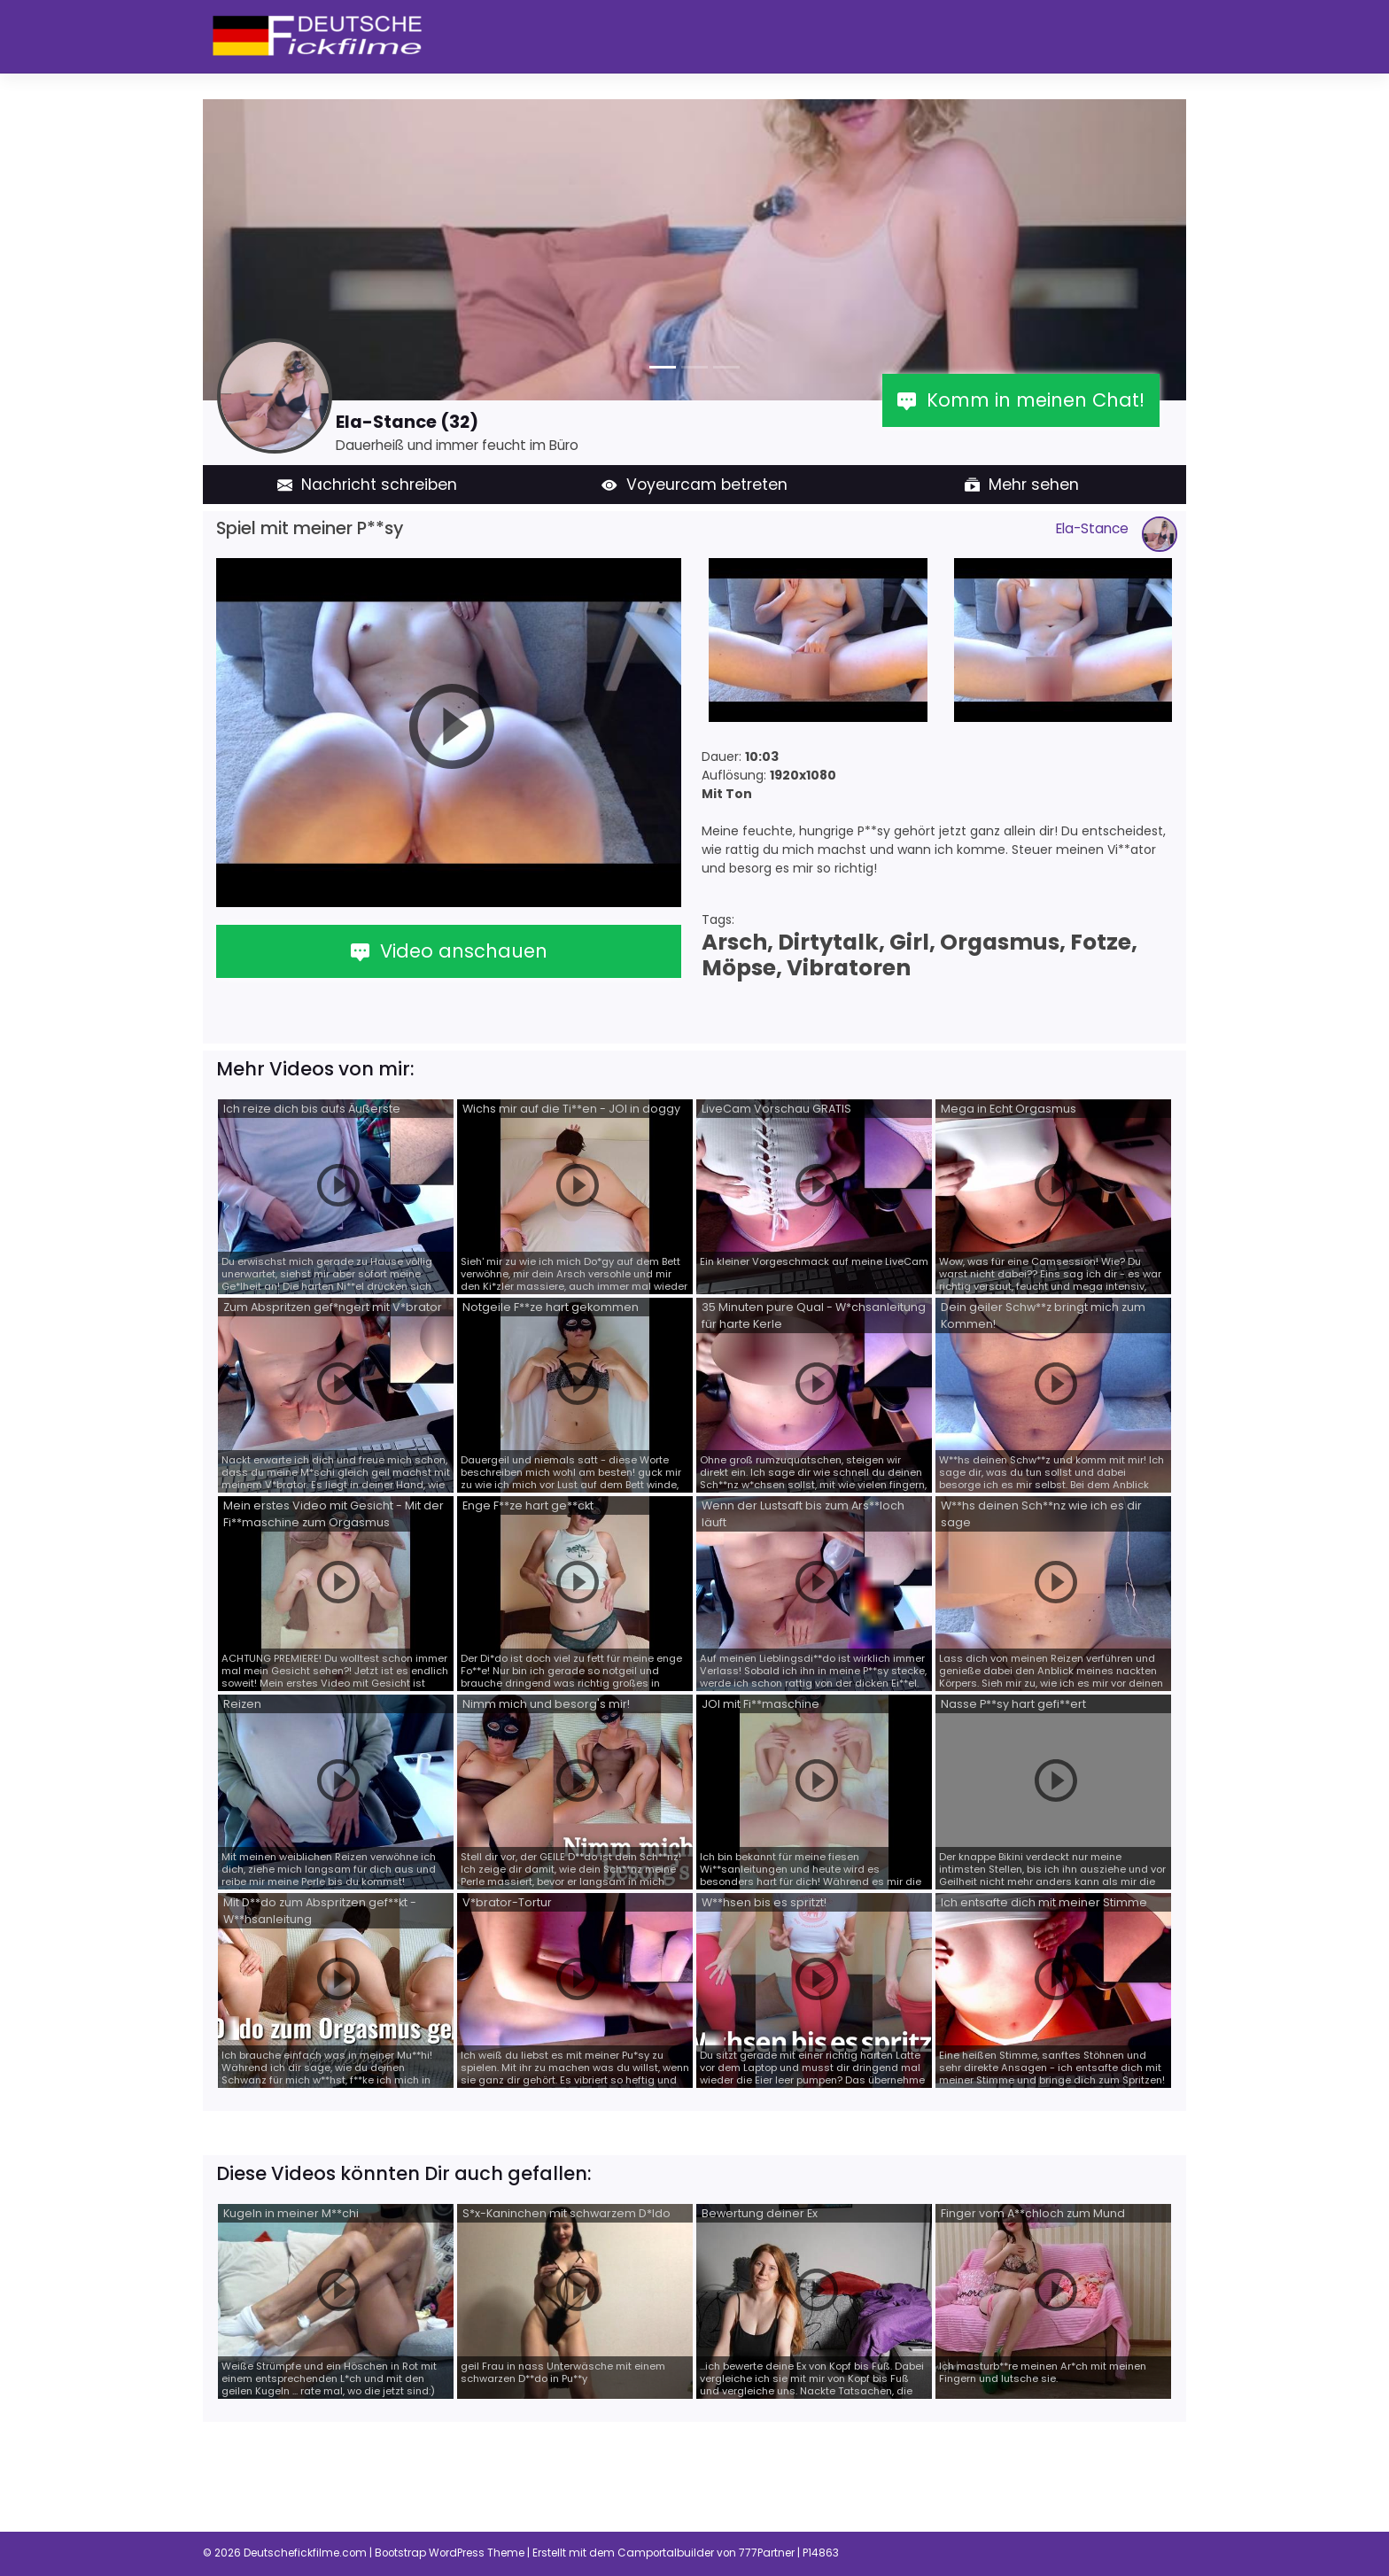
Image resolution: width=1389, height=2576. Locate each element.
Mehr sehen (1022, 484)
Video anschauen (449, 951)
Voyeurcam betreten (694, 484)
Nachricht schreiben (367, 484)
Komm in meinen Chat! (1021, 400)
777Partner (767, 2553)
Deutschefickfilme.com (305, 2553)
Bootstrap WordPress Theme (449, 2553)
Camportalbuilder (665, 2553)
